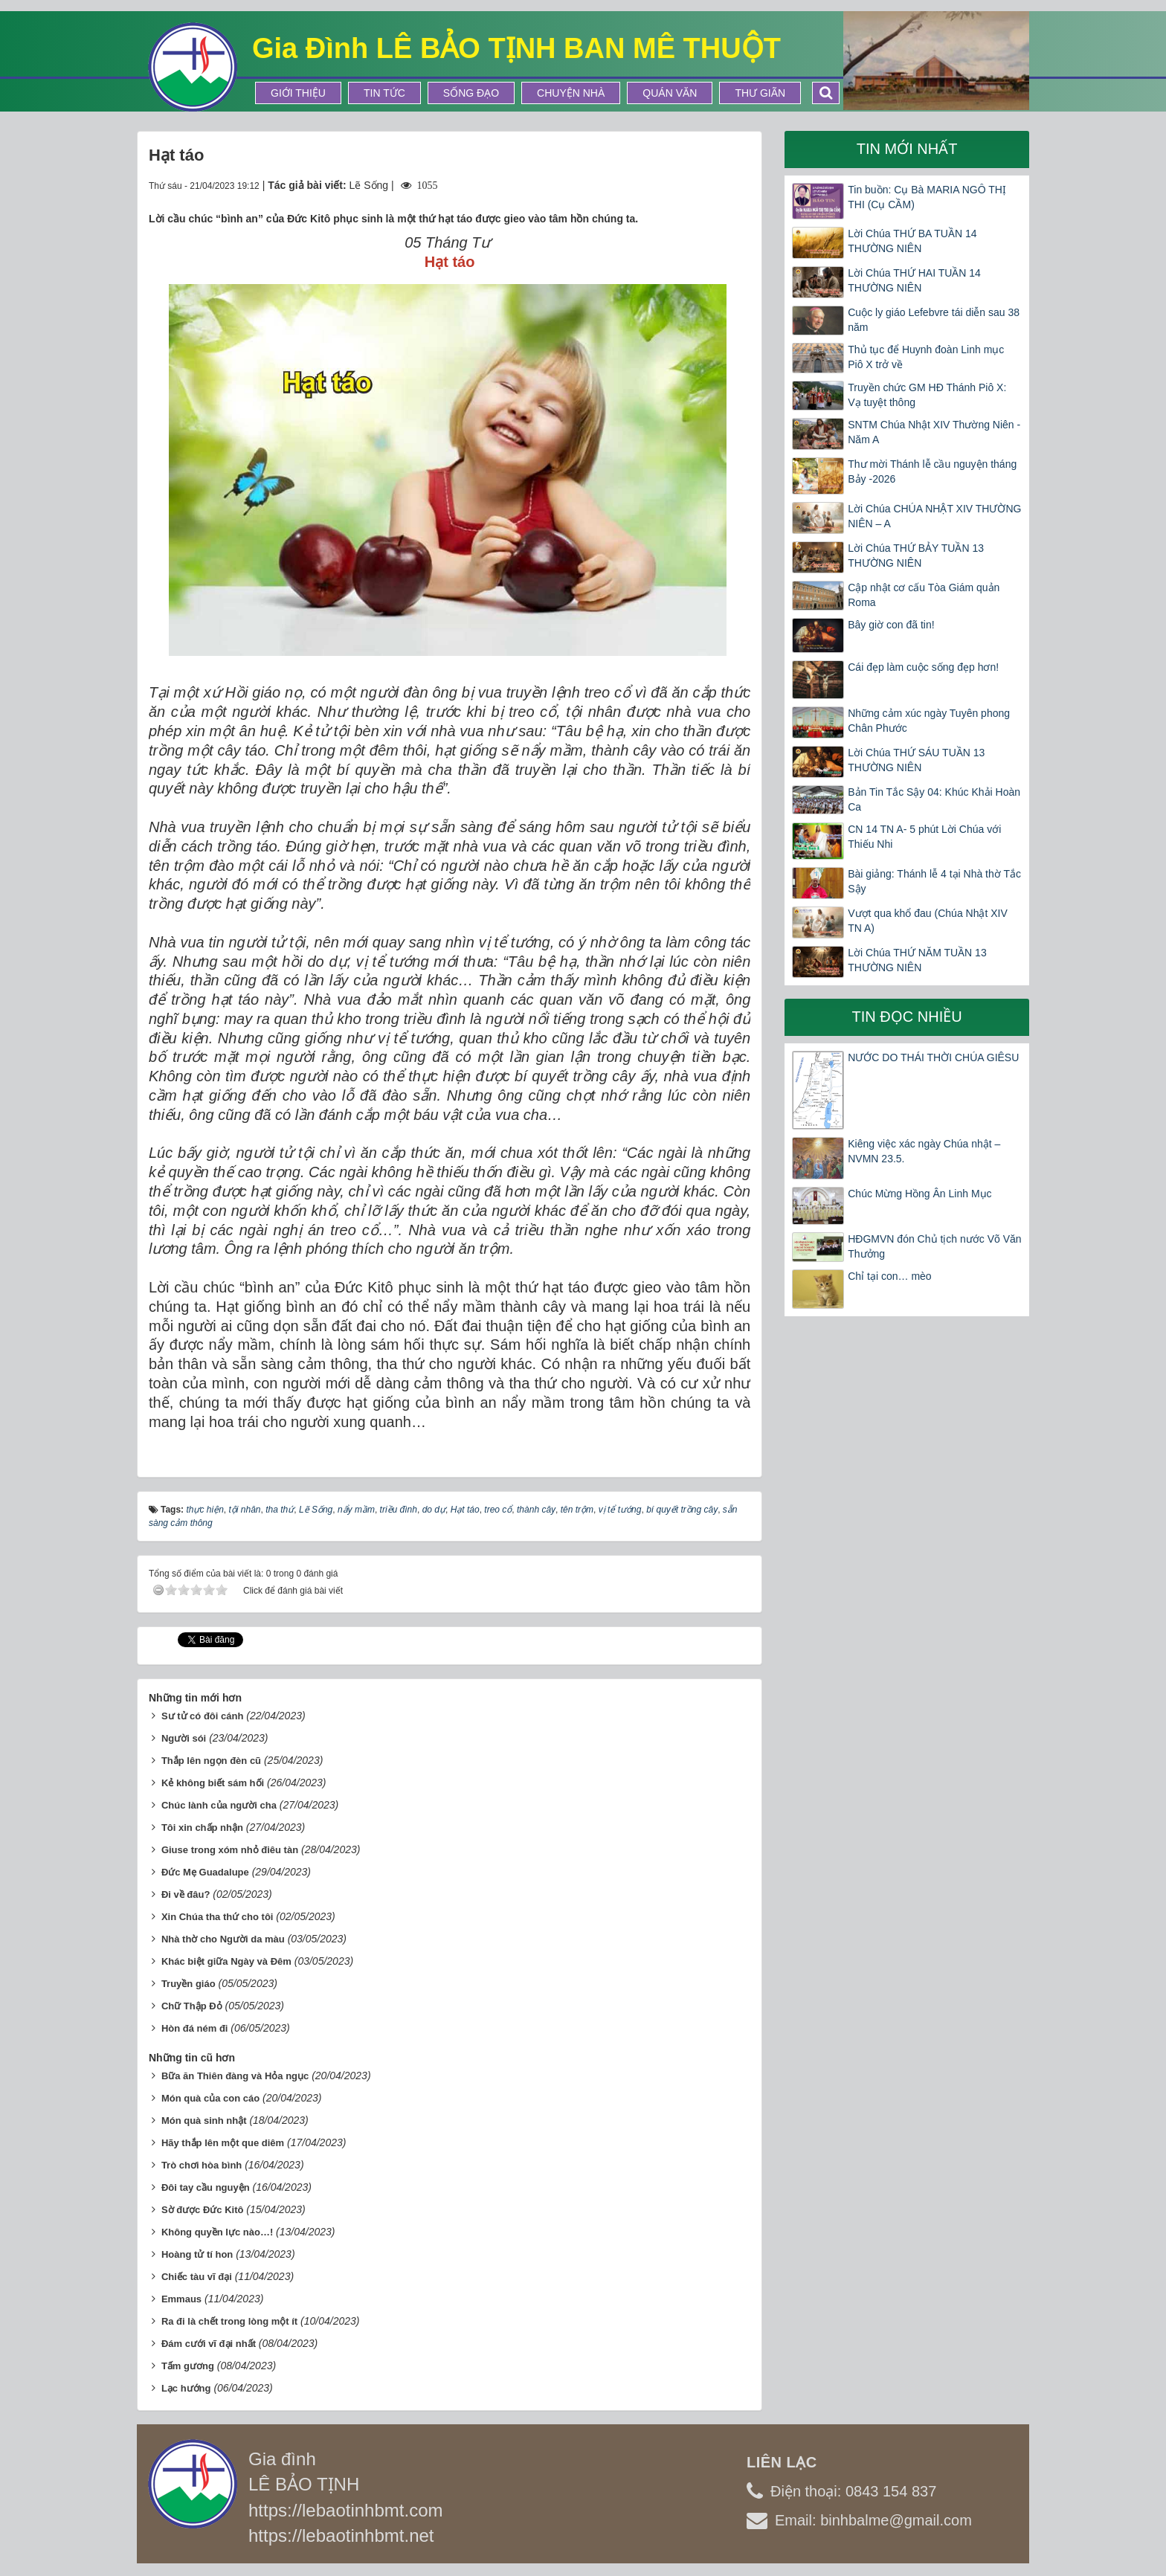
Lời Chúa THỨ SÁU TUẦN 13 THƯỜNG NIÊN (916, 760)
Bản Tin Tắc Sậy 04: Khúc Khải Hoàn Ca (934, 799)
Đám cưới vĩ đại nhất (208, 2343)
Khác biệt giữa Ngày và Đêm (226, 1961)
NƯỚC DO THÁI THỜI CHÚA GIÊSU (933, 1057)
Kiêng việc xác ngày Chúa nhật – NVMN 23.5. (924, 1151)
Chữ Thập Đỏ (191, 2006)
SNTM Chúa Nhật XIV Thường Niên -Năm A (934, 432)
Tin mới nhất (907, 149)
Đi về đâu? (185, 1894)
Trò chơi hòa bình (201, 2165)
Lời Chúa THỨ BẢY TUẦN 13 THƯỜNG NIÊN (916, 555)
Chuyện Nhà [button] (571, 93)
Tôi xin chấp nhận (202, 1827)
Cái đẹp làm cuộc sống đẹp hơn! (923, 667)
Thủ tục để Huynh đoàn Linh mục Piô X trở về (926, 357)
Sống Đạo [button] (471, 93)
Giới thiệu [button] (298, 93)
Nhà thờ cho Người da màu (223, 1939)
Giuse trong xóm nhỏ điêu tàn (229, 1849)
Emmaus (181, 2299)
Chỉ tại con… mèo (889, 1276)
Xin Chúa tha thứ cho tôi (217, 1916)
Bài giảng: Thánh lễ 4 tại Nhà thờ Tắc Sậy (934, 881)
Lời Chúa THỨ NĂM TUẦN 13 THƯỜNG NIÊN (917, 960)
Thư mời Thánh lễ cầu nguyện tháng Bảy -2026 (932, 471)
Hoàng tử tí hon (197, 2254)
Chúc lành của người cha (219, 1805)
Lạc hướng (186, 2388)
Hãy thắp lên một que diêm (222, 2142)
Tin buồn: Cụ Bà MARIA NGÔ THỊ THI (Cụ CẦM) (927, 197)
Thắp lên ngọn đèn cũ (211, 1760)
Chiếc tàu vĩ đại (196, 2276)
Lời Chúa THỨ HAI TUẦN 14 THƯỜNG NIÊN (914, 280)
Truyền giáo (188, 1983)
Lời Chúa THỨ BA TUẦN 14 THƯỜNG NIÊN (912, 241)
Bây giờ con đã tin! (891, 625)
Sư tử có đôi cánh (202, 1716)
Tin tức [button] (384, 93)
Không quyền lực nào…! (217, 2232)
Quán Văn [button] (669, 93)
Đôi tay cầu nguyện (205, 2187)
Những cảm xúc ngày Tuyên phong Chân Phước (929, 720)
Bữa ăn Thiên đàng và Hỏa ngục (235, 2075)
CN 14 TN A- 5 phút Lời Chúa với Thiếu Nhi (924, 836)
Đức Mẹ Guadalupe (205, 1872)
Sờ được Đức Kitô (202, 2209)
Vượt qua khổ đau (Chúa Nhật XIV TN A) (928, 920)
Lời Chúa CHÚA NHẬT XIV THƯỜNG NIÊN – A (934, 516)
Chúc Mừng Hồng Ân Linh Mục (919, 1194)
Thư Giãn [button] (760, 93)
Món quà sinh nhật (204, 2120)
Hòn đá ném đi (194, 2028)
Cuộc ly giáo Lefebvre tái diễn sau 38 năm (934, 319)
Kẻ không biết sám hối (212, 1782)
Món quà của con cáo (210, 2098)
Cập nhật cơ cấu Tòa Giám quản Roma (923, 595)
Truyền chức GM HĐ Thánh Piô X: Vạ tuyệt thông (927, 394)
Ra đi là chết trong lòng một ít (229, 2321)
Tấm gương (187, 2365)
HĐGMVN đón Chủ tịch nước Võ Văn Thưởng (934, 1246)
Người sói (183, 1738)
